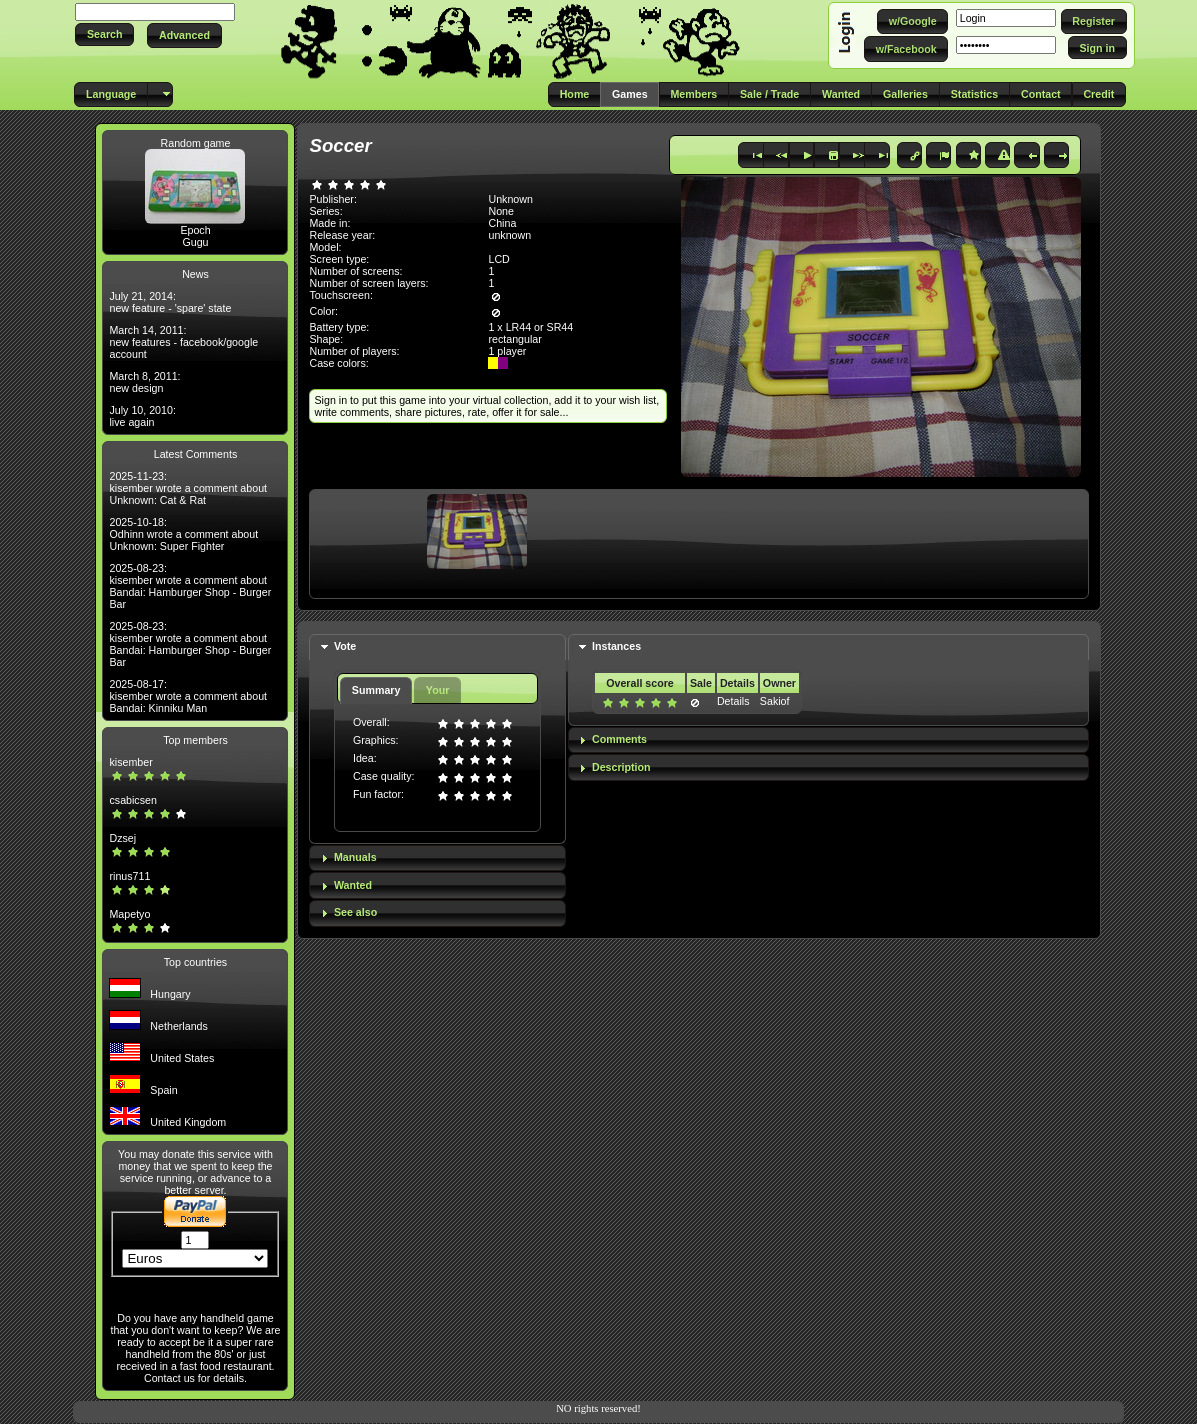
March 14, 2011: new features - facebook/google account (183, 342)
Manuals (355, 857)
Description (621, 767)
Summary (376, 690)
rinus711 (129, 876)
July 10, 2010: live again (142, 416)
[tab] (437, 647)
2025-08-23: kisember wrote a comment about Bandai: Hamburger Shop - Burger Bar (190, 586)
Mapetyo (129, 914)
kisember (130, 762)
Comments (619, 739)
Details (733, 701)
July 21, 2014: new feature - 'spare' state (170, 302)
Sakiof (775, 701)
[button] (104, 34)
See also (355, 912)
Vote (345, 646)
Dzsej (122, 838)
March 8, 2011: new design (144, 382)
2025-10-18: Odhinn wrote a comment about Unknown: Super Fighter (183, 534)
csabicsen (132, 800)
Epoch (195, 230)
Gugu (195, 242)
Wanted (353, 885)
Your (437, 690)
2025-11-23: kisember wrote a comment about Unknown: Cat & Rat (188, 488)
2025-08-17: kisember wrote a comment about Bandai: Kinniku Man (188, 696)
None (500, 211)
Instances (616, 646)
